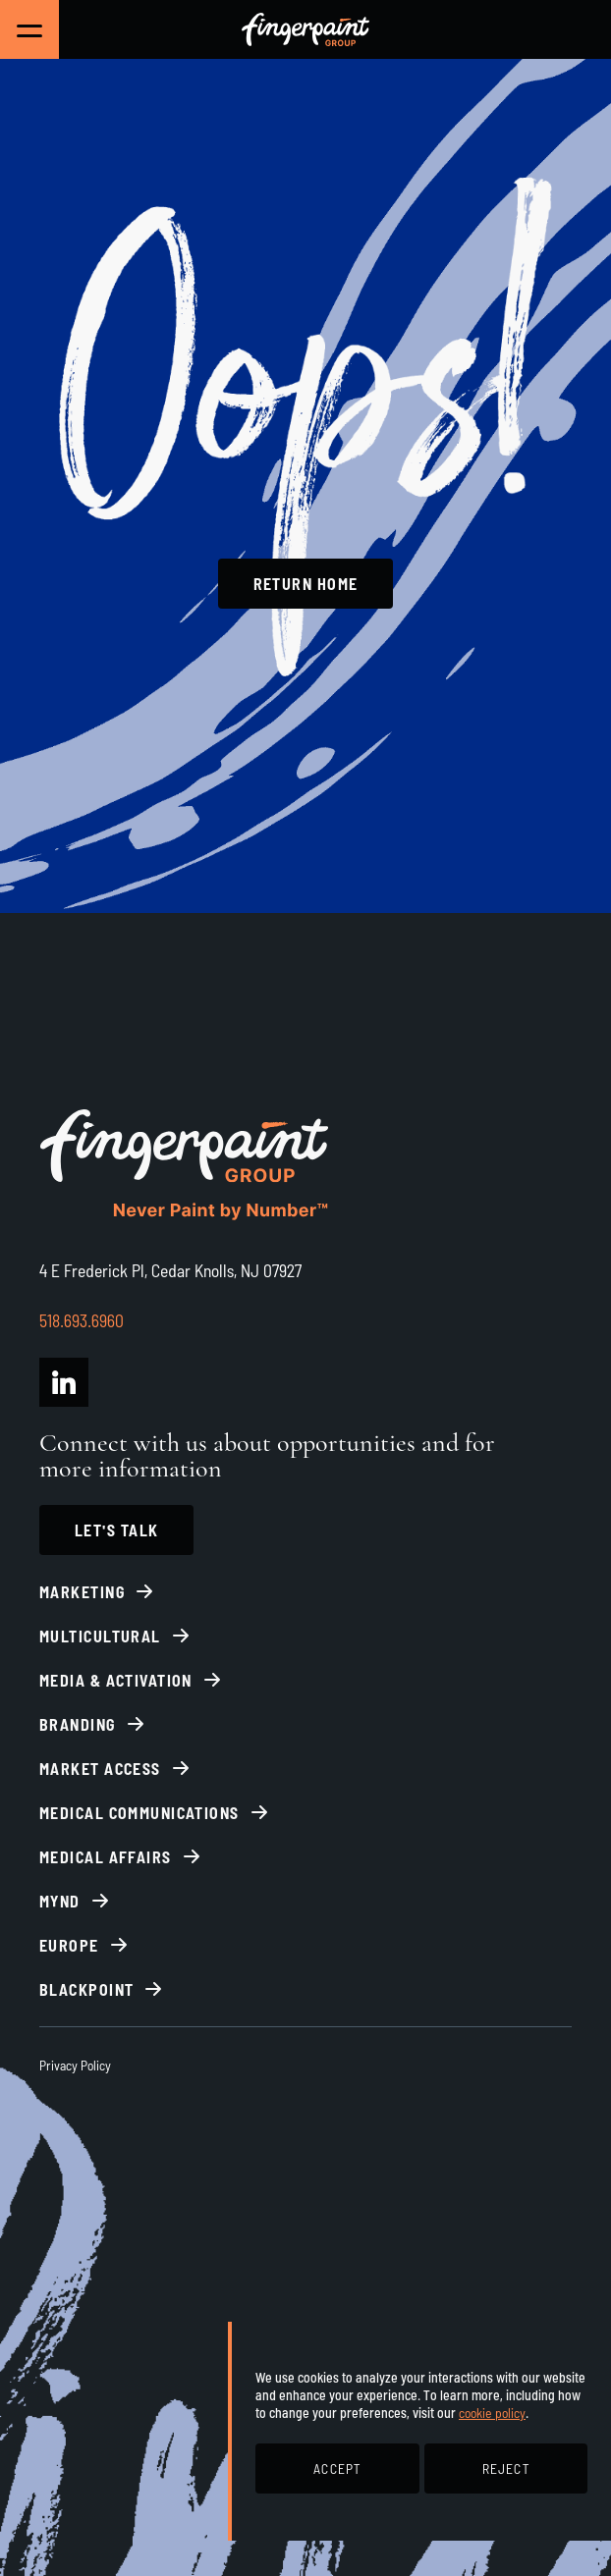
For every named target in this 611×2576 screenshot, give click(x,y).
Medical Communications (139, 1812)
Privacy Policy (75, 2065)
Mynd (60, 1901)
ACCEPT (337, 2468)
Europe (69, 1945)
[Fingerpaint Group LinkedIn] (63, 1382)
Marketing (82, 1592)
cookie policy (492, 2412)
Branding (77, 1724)
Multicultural (100, 1636)
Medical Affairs (105, 1857)
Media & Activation (116, 1680)
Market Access (100, 1768)
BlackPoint (86, 1989)
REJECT (505, 2468)
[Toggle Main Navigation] (29, 29)
